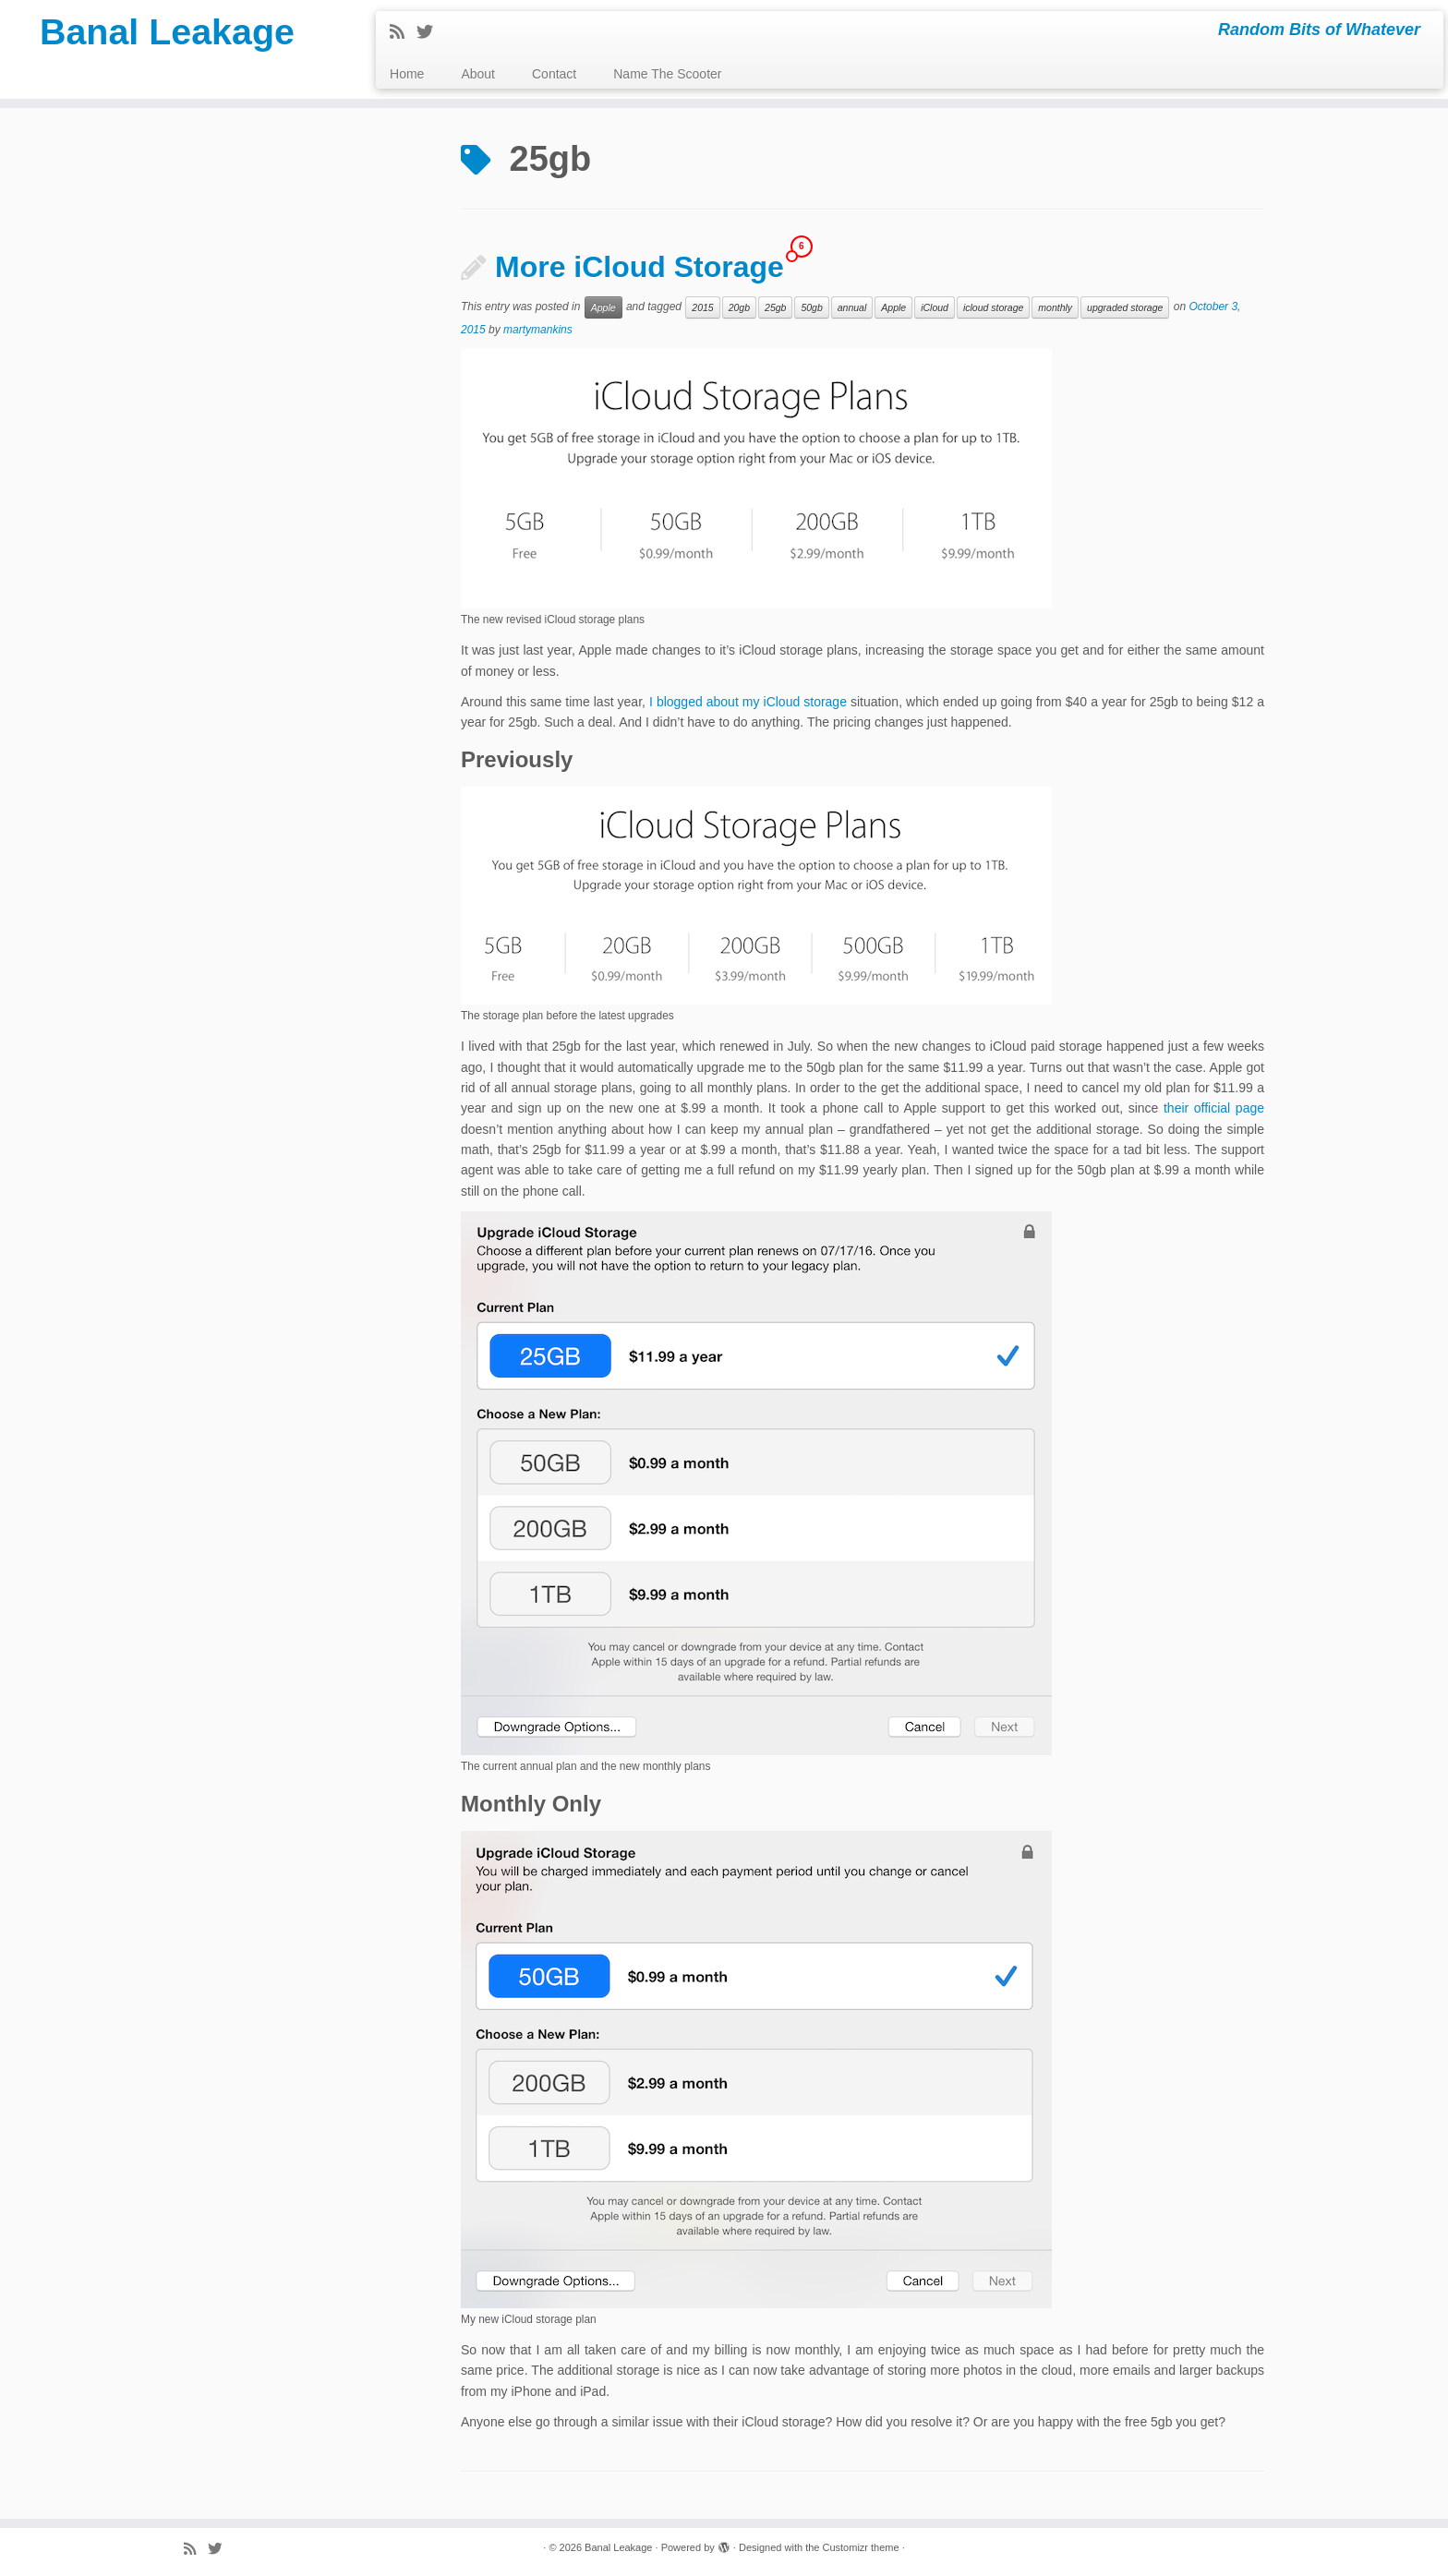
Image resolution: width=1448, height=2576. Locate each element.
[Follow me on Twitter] (430, 32)
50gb (811, 307)
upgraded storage (1125, 307)
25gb (775, 307)
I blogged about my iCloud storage (748, 701)
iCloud (934, 307)
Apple (603, 307)
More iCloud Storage (639, 266)
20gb (739, 307)
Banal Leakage (167, 32)
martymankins (538, 329)
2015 (702, 307)
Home (407, 73)
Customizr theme (860, 2547)
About (478, 73)
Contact (554, 73)
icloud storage (993, 307)
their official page (1214, 1108)
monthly (1055, 307)
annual (852, 307)
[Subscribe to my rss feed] (403, 32)
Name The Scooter (667, 73)
